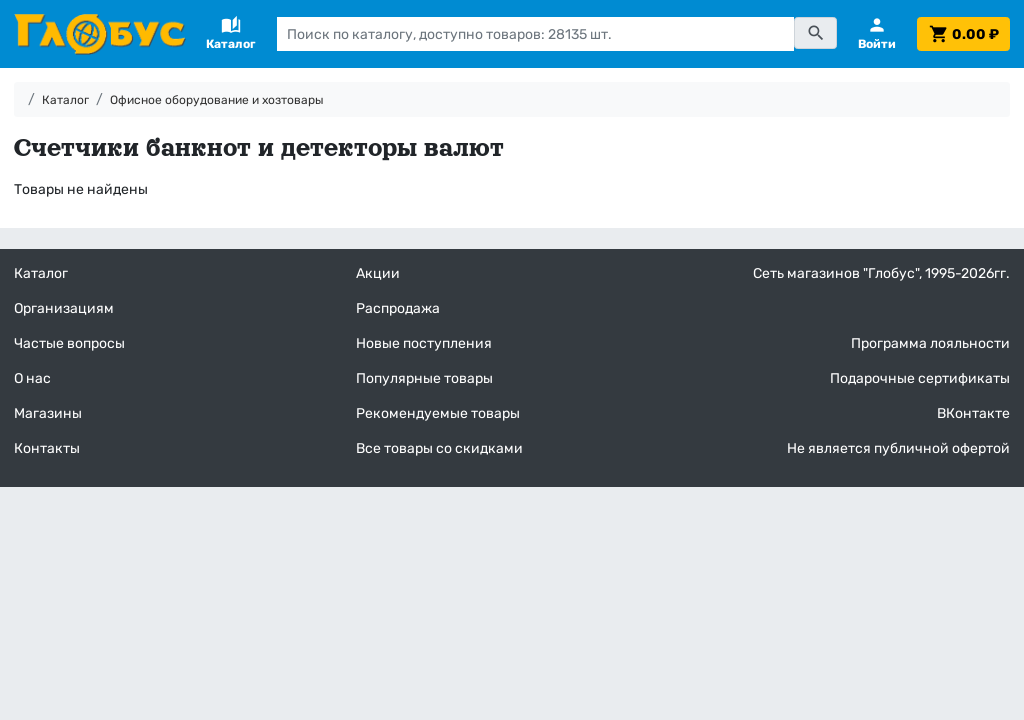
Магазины (48, 413)
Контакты (47, 448)
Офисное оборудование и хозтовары (217, 100)
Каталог (65, 100)
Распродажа (398, 308)
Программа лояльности (930, 343)
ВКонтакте (973, 413)
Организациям (64, 308)
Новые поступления (424, 343)
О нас (32, 378)
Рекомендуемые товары (438, 413)
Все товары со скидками (439, 448)
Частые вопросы (69, 343)
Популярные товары (424, 378)
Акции (378, 273)
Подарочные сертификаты (920, 378)
